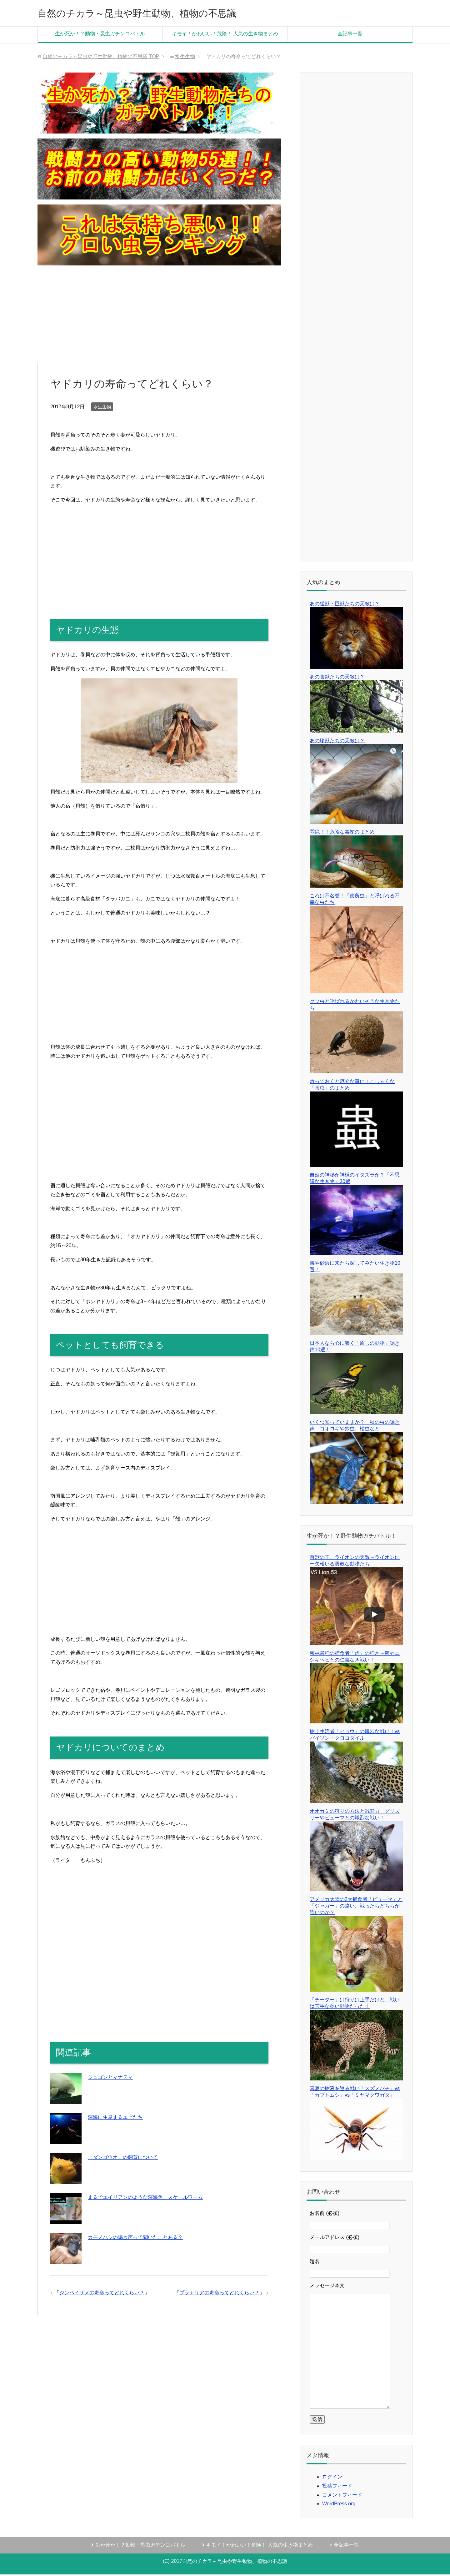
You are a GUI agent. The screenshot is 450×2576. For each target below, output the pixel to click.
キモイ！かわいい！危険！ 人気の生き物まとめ (225, 35)
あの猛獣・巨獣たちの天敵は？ (345, 605)
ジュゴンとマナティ (110, 2078)
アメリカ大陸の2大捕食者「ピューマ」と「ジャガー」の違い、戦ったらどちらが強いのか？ (356, 1907)
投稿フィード (337, 2487)
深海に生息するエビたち (115, 2118)
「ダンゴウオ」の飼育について (123, 2158)
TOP (100, 58)
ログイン (332, 2478)
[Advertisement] (159, 316)
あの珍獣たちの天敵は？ (337, 742)
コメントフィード (342, 2496)
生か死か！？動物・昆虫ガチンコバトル (100, 35)
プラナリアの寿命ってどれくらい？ (219, 2294)
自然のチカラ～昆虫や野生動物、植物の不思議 (157, 13)
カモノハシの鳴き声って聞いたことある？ (135, 2238)
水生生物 (102, 408)
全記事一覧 (350, 35)
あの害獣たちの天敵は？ (337, 678)
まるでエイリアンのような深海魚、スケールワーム (145, 2198)
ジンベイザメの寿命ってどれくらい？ (101, 2294)
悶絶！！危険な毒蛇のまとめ (342, 833)
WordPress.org (338, 2505)
